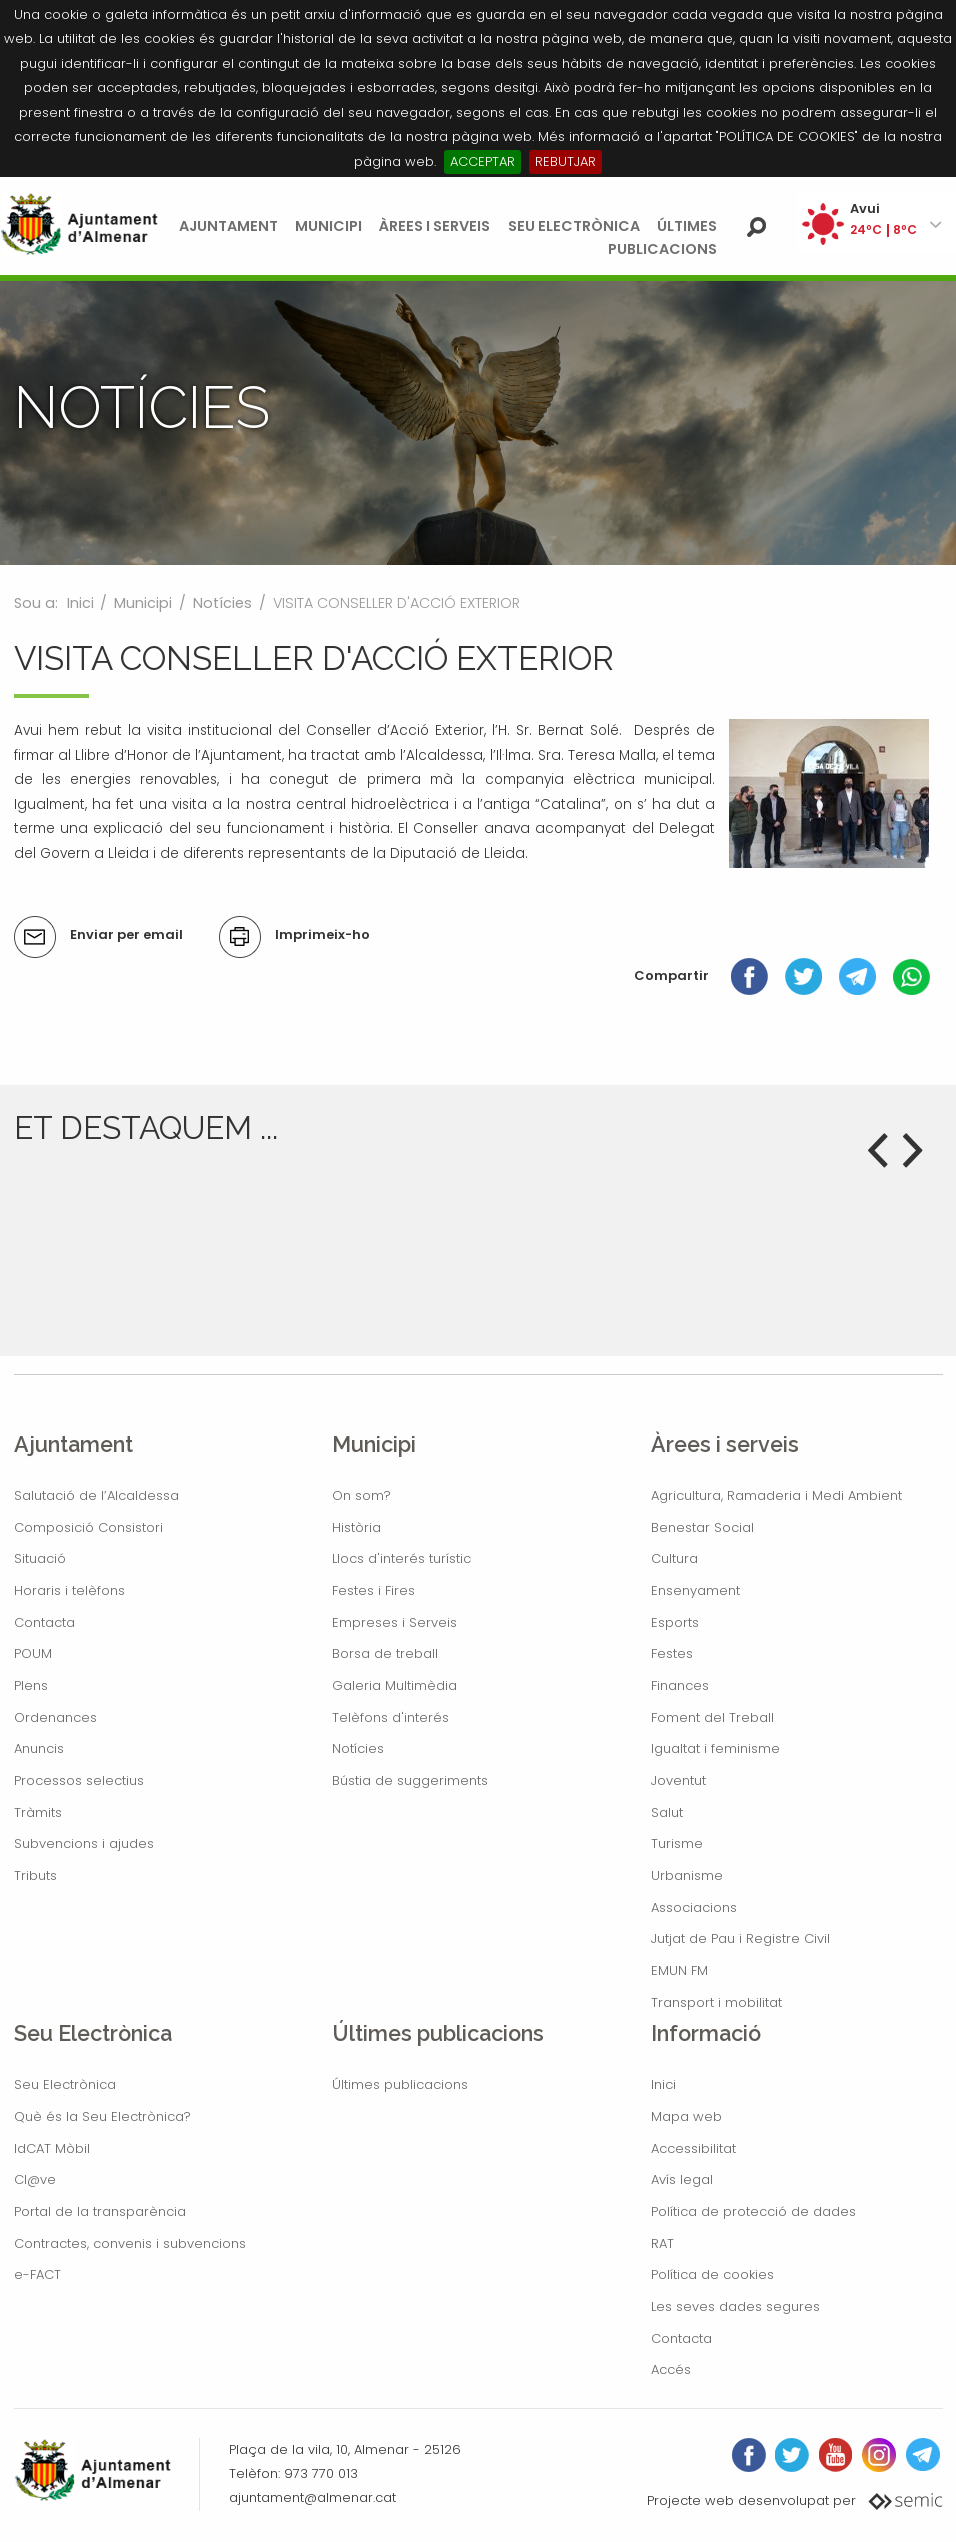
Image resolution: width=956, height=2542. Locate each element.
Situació (40, 1558)
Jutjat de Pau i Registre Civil (740, 1938)
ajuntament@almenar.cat (312, 2497)
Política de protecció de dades (753, 2211)
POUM (33, 1653)
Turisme (677, 1843)
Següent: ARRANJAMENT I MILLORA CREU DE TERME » (773, 1074)
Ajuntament (228, 226)
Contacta (44, 1622)
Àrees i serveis (434, 226)
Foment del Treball (712, 1717)
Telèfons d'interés (390, 1717)
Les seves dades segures (735, 2306)
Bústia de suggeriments (410, 1780)
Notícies (222, 603)
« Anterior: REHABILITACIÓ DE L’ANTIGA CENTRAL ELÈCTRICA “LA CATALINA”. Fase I (268, 1074)
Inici (80, 603)
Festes (672, 1653)
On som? (361, 1495)
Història (356, 1527)
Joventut (678, 1780)
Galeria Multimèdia (394, 1685)
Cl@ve (35, 2179)
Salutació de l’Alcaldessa (96, 1495)
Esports (675, 1622)
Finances (680, 1685)
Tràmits (38, 1812)
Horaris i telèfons (69, 1590)
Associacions (694, 1907)
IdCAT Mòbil (52, 2148)
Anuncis (39, 1748)
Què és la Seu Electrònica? (102, 2116)
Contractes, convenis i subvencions (130, 2243)
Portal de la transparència (100, 2211)
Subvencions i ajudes (84, 1843)
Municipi (328, 226)
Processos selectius (79, 1780)
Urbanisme (687, 1875)
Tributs (35, 1875)
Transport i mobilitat (716, 2002)
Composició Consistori (88, 1527)
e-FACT (37, 2274)
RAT (662, 2243)
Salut (667, 1812)
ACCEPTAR (482, 161)
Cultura (674, 1558)
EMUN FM (679, 1970)
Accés (671, 2369)
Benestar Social (702, 1527)
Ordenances (55, 1717)
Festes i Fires (373, 1590)
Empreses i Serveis (394, 1622)
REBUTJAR (565, 161)
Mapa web (686, 2116)
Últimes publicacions (400, 2084)
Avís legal (682, 2179)
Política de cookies (712, 2274)
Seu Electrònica (574, 226)
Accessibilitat (693, 2148)
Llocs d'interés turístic (401, 1558)
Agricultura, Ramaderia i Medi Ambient (776, 1495)
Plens (31, 1685)
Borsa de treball (385, 1653)
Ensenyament (695, 1590)
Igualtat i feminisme (715, 1748)
